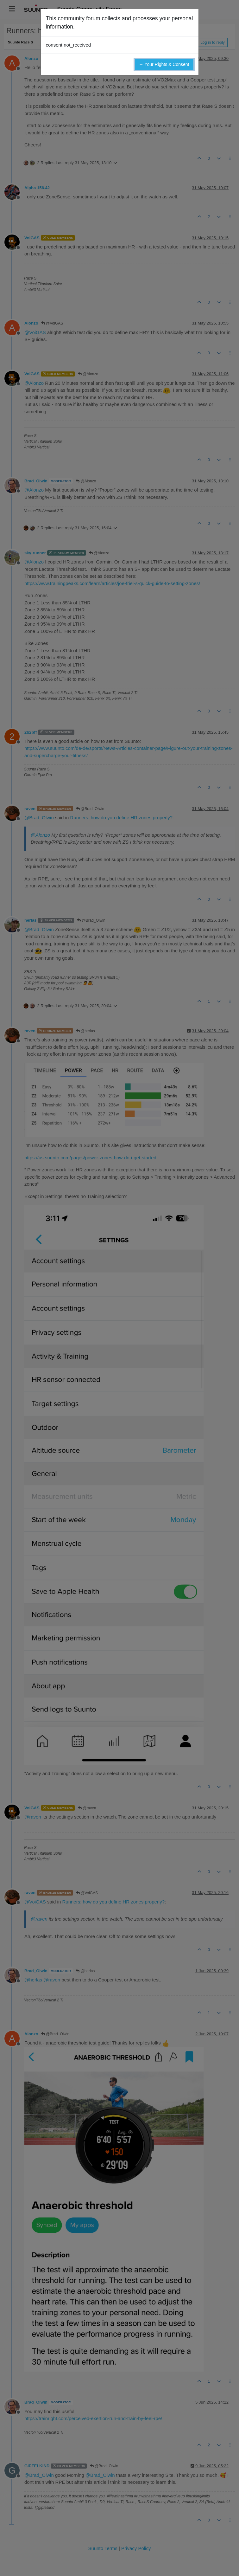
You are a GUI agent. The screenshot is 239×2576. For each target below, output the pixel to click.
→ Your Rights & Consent (164, 64)
